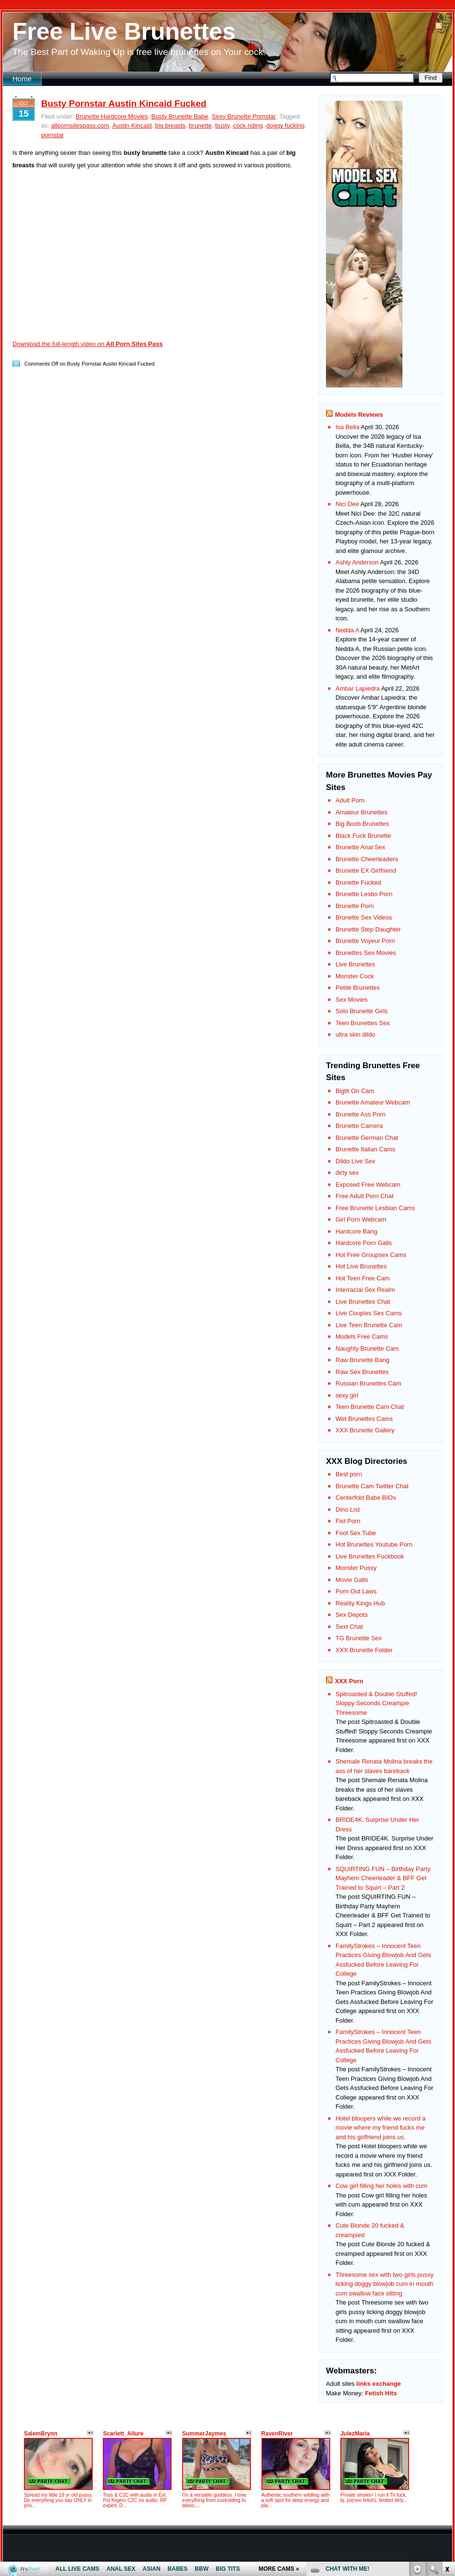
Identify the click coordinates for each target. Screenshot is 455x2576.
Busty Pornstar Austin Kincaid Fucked (123, 103)
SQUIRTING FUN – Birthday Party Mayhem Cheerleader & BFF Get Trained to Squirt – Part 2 (383, 1878)
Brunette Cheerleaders (367, 859)
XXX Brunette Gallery (365, 1430)
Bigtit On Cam (355, 1090)
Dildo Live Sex (355, 1161)
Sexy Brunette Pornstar (244, 116)
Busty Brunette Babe (180, 116)
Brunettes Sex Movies (366, 952)
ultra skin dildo (355, 1034)
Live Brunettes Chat (363, 1301)
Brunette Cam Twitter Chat (372, 1486)
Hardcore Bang (356, 1231)
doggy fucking (285, 125)
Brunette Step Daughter (368, 929)
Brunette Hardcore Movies (112, 116)
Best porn (349, 1474)
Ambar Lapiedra (358, 688)
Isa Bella (347, 427)
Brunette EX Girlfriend (366, 870)
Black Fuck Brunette (363, 835)
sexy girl (347, 1395)
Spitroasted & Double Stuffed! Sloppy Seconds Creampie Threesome (376, 1703)
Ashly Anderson (357, 562)
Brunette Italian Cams (365, 1149)
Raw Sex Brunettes (362, 1371)
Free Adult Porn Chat (364, 1196)
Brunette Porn (355, 905)
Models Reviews (359, 414)
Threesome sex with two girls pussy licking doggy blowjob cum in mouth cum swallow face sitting (384, 2284)
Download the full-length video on (87, 343)
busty (222, 125)
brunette (200, 125)
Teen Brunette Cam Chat (370, 1406)
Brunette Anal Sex (360, 847)
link (447, 2427)
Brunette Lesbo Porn (364, 894)
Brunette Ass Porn (361, 1114)
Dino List (348, 1509)
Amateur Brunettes (361, 812)
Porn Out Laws (356, 1591)
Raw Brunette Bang (363, 1360)
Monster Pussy (356, 1567)
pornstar (52, 135)
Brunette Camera (359, 1125)
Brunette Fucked (358, 882)
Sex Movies (352, 999)
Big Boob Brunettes (362, 823)
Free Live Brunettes (124, 31)
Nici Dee (347, 504)
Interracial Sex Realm (365, 1289)
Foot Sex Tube (356, 1533)
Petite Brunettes (358, 987)
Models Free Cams (362, 1336)
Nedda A (347, 630)
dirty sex (347, 1172)
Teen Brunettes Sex (363, 1023)
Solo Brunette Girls (362, 1011)
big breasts (170, 125)
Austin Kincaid (132, 125)
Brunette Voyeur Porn (365, 940)
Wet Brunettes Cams (364, 1418)
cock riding (248, 125)
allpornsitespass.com (80, 125)
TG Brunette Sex (359, 1638)
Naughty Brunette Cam (367, 1348)
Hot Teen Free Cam (363, 1278)
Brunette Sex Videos (364, 917)
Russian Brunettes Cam (368, 1383)
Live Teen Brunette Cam (369, 1325)
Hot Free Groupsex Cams (371, 1254)
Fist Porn (348, 1521)
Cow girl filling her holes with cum (381, 2185)
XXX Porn (349, 1681)
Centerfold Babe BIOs (366, 1497)
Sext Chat (349, 1626)
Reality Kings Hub (360, 1603)
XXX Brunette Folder (364, 1650)
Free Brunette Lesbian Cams (375, 1208)
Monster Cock (355, 976)
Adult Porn (350, 800)
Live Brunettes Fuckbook (370, 1556)
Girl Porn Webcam (361, 1219)
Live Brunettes (355, 964)
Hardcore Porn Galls (364, 1242)
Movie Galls (352, 1579)
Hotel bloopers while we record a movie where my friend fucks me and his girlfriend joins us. (381, 2128)
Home (22, 79)
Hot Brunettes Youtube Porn (374, 1544)
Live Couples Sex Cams (369, 1313)
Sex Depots (352, 1614)
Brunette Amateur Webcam (373, 1102)
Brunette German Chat (367, 1137)
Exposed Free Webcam (368, 1184)
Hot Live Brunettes (361, 1266)
